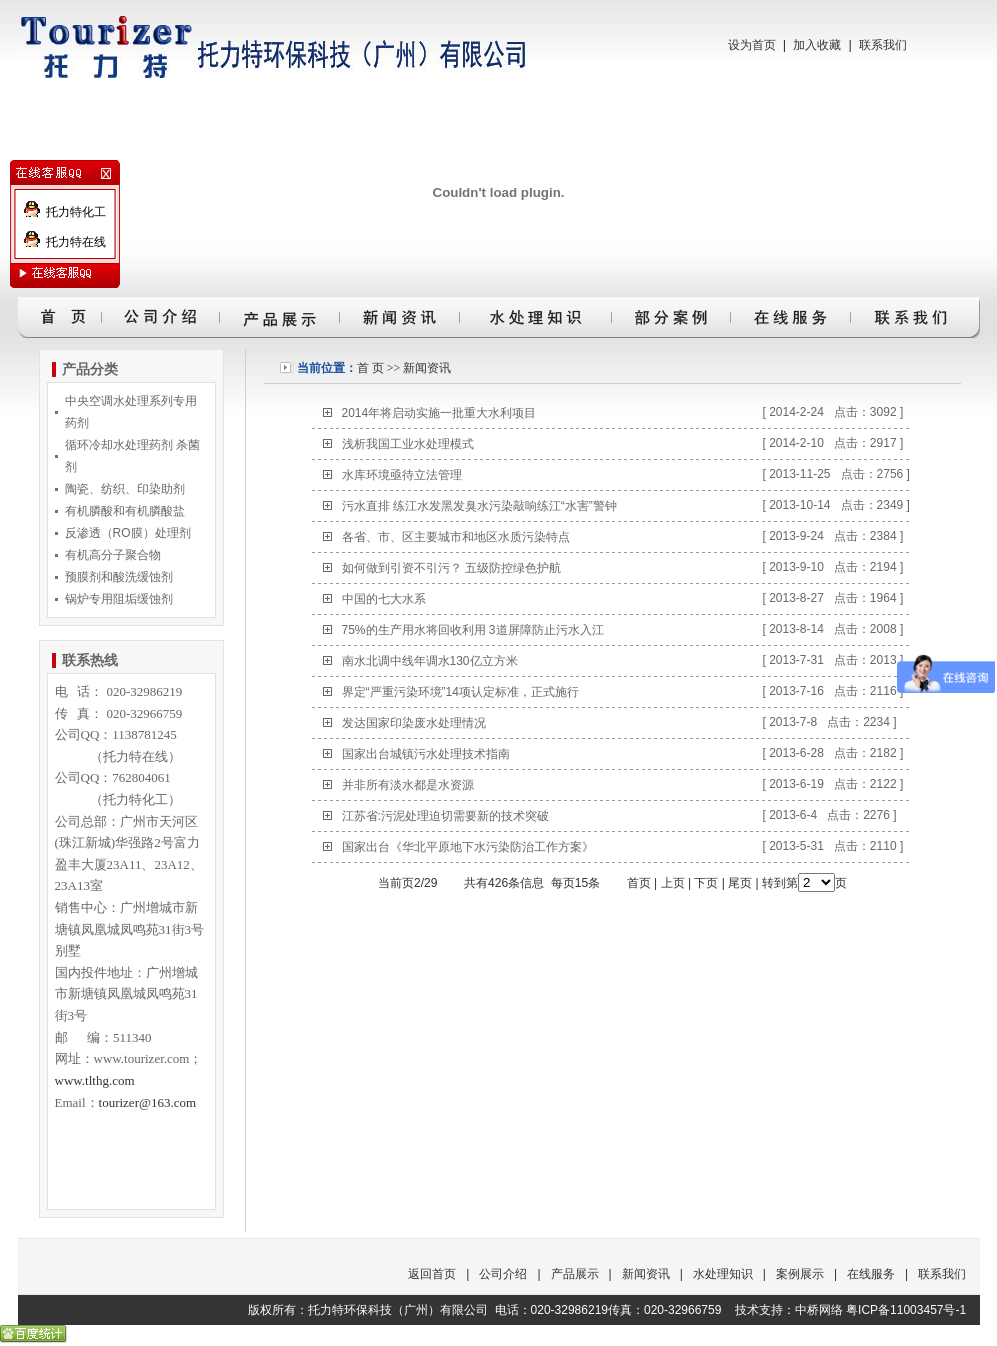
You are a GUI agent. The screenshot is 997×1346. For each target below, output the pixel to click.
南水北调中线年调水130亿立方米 (430, 661)
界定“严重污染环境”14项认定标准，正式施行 (460, 692)
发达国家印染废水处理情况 (414, 723)
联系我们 (883, 45)
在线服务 (871, 1274)
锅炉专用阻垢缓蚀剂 (119, 599)
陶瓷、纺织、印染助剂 (125, 489)
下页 (706, 883)
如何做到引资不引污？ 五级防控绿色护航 (451, 568)
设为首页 (752, 45)
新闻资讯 (427, 368)
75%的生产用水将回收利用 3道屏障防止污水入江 (473, 630)
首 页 (370, 368)
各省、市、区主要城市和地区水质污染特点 (456, 537)
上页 (673, 883)
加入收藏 (817, 45)
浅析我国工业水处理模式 (408, 444)
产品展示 (575, 1274)
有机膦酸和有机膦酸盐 (125, 511)
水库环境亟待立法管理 (402, 475)
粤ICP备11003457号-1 (906, 1310)
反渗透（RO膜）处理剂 (128, 533)
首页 (639, 883)
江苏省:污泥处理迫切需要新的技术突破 (445, 816)
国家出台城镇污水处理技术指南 (426, 754)
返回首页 (432, 1274)
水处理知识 (723, 1274)
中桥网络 (819, 1310)
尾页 (740, 883)
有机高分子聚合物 (113, 555)
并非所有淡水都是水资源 (408, 785)
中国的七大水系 (384, 599)
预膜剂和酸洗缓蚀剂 (119, 577)
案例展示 (800, 1274)
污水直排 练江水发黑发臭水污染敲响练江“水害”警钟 (479, 506)
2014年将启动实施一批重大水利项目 (439, 413)
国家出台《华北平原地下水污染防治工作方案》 (468, 847)
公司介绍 (503, 1274)
